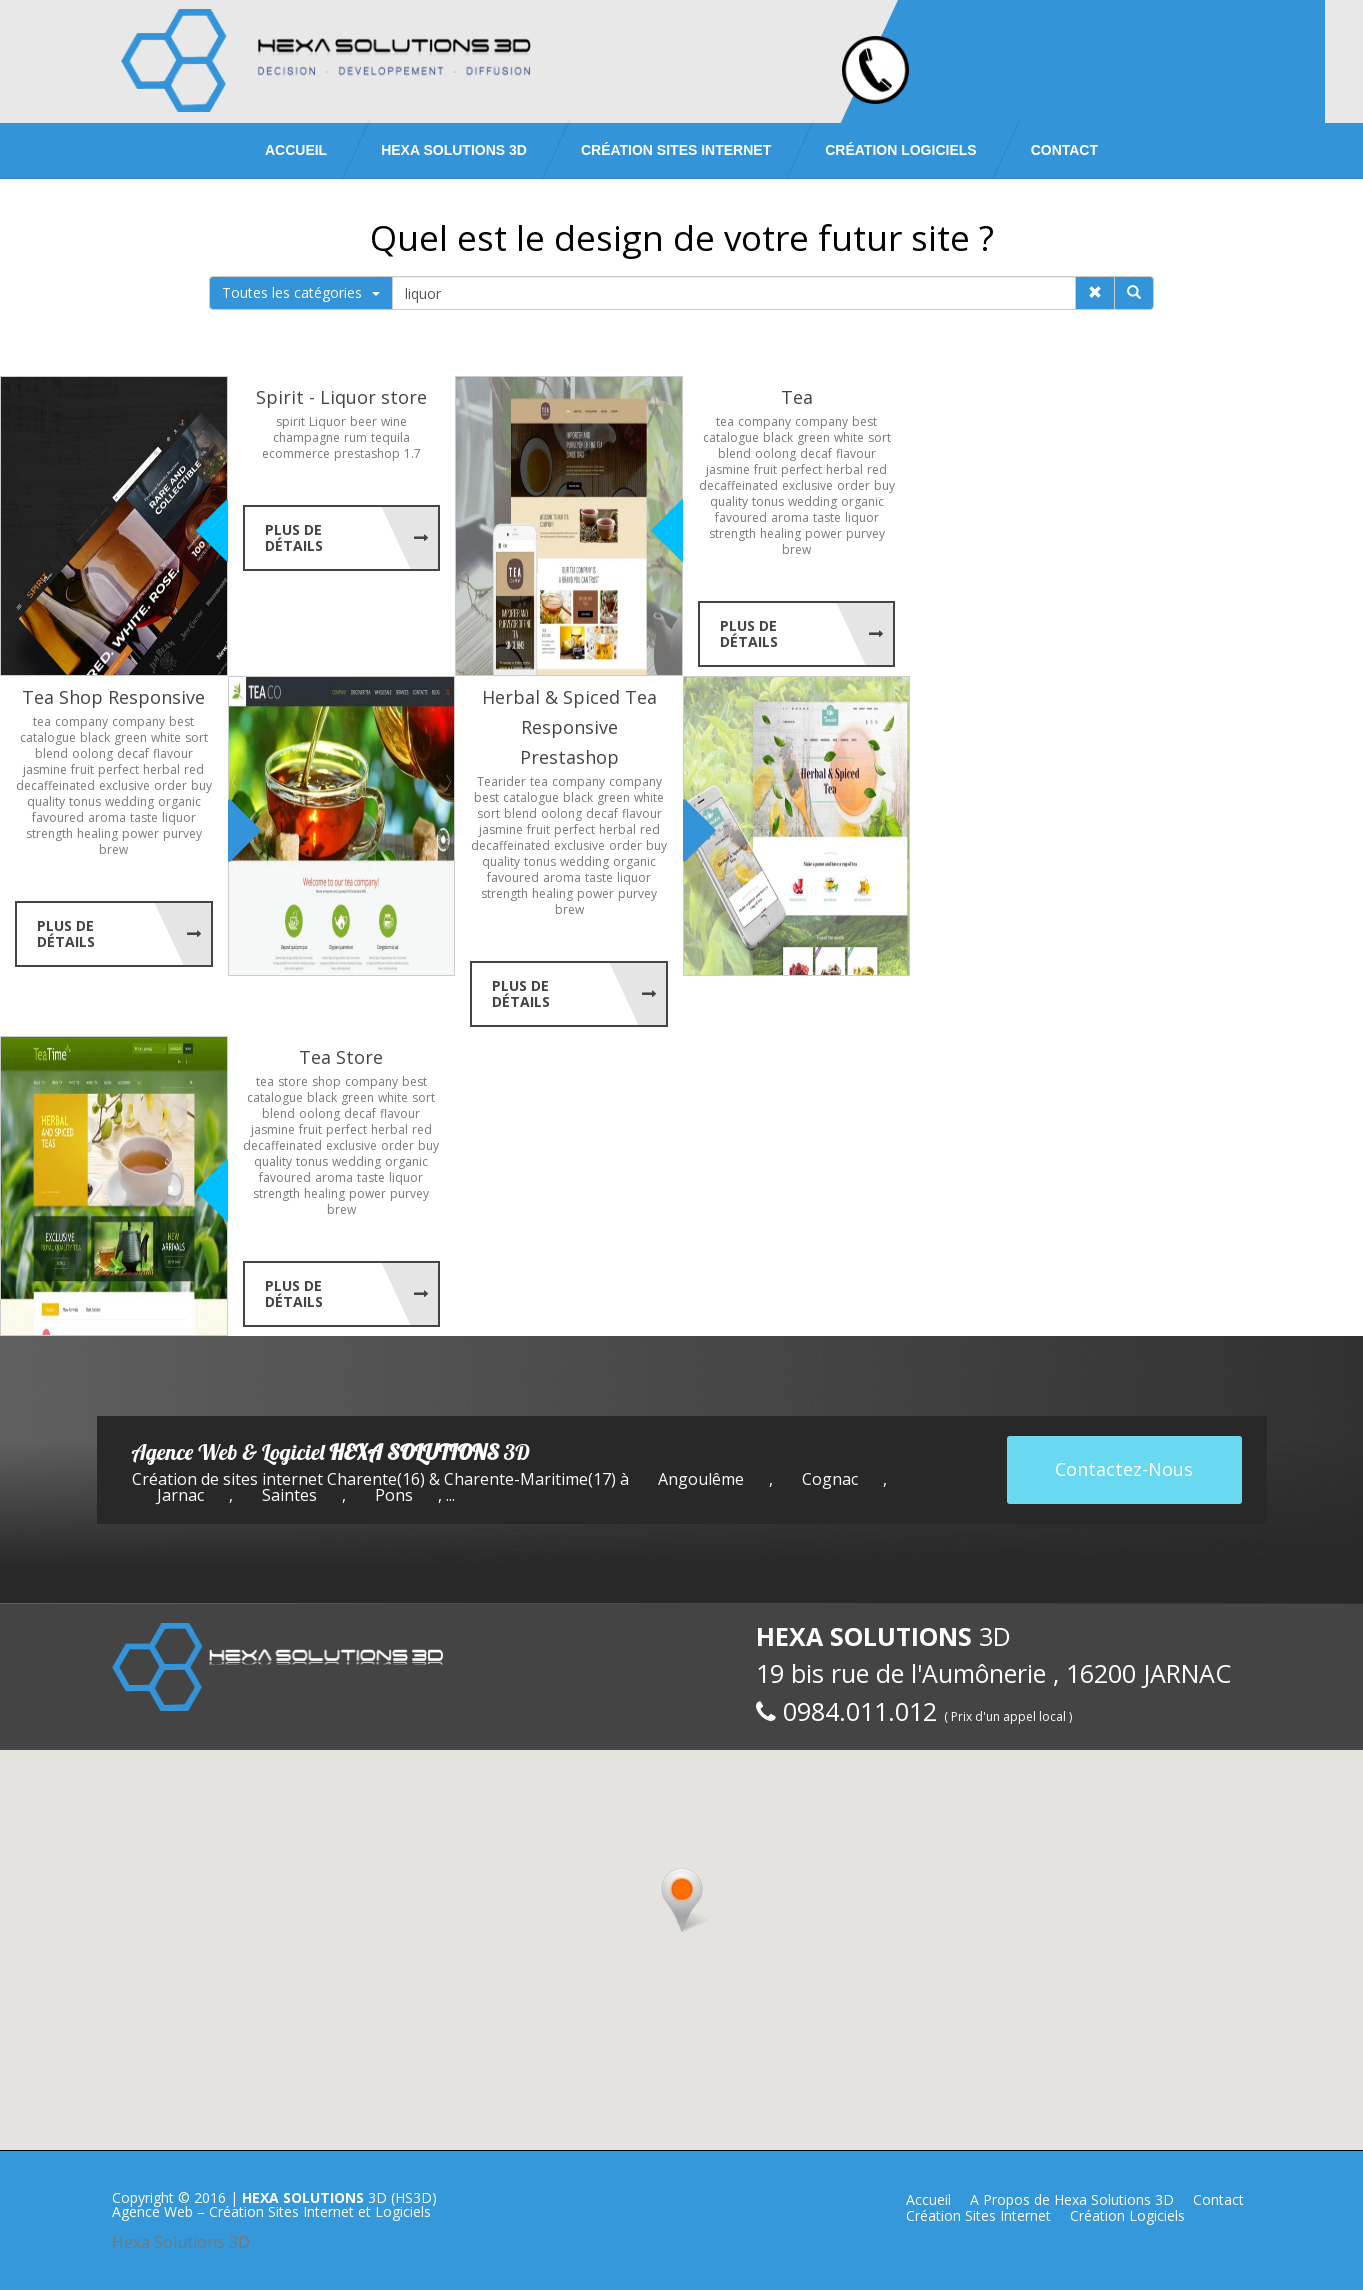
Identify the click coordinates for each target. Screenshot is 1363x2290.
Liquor (327, 421)
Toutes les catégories (301, 292)
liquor (862, 517)
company (764, 421)
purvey (865, 533)
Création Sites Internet (676, 150)
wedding (812, 501)
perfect (801, 469)
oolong (775, 453)
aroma (790, 517)
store (293, 1081)
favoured (741, 517)
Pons (394, 1495)
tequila (390, 437)
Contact (1064, 150)
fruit (765, 469)
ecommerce (296, 453)
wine (394, 421)
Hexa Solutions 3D (181, 2242)
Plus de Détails (294, 537)
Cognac (830, 1479)
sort (879, 437)
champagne (306, 437)
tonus (768, 501)
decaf (816, 453)
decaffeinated (738, 485)
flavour (856, 453)
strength (732, 533)
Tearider (501, 781)
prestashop (367, 453)
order (853, 485)
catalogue (731, 437)
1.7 (412, 453)
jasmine (728, 469)
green (813, 437)
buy (884, 485)
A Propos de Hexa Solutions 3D (1072, 2199)
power (823, 533)
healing (780, 533)
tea (725, 421)
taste (827, 517)
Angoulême (701, 1479)
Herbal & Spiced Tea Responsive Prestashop (569, 727)
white (849, 437)
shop (326, 1081)
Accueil (296, 150)
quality (729, 501)
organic (862, 501)
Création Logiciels (900, 150)
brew (796, 549)
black (778, 437)
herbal (844, 469)
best (864, 421)
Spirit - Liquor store (341, 397)
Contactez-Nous (1124, 1469)
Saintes (289, 1495)
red (877, 469)
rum (355, 437)
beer (363, 421)
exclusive (807, 485)
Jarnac (180, 1495)
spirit (290, 421)
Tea (797, 397)
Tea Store (341, 1057)
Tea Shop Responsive (113, 697)
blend (734, 453)
